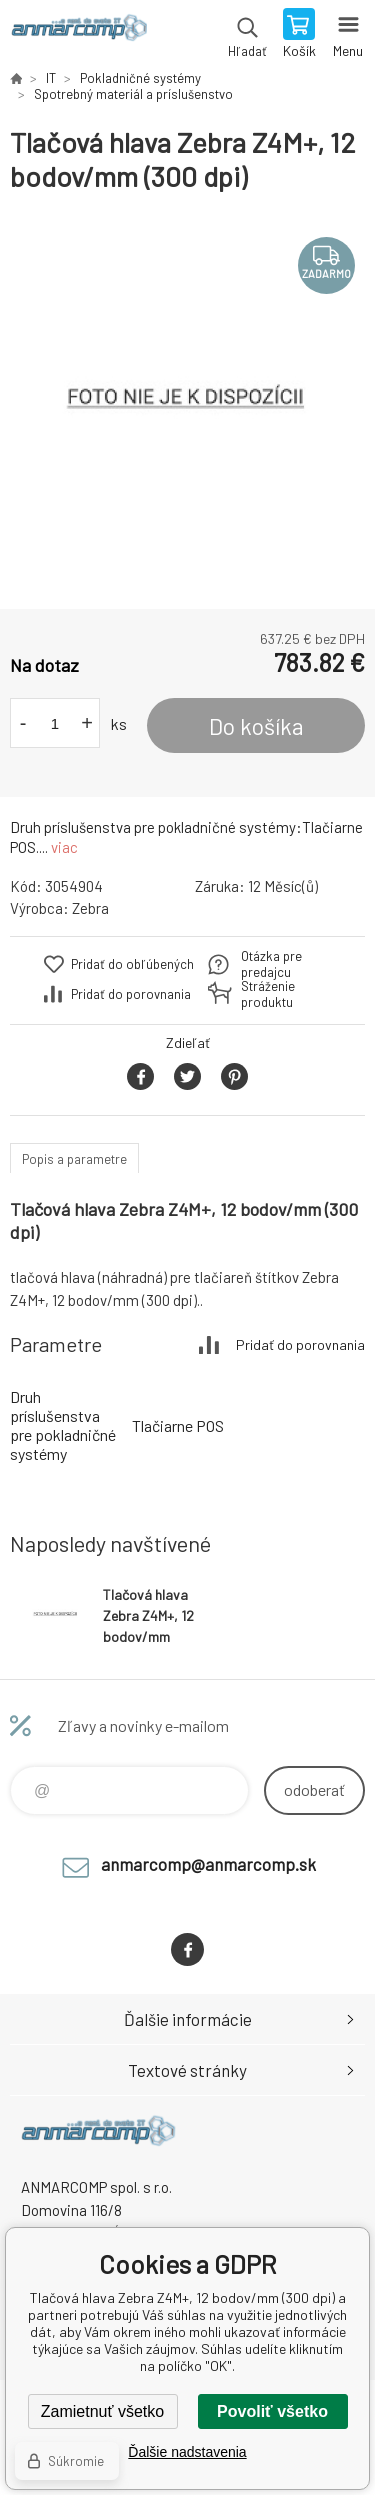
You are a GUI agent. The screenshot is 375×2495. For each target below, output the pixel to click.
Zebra (90, 908)
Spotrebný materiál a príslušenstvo (133, 94)
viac (64, 847)
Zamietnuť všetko (102, 2411)
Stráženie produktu (268, 994)
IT (51, 78)
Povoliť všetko (272, 2411)
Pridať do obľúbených (132, 964)
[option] (187, 401)
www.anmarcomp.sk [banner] (78, 35)
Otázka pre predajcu (271, 964)
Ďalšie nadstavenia (187, 2452)
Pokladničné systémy (140, 78)
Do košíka (256, 726)
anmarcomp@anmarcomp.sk (208, 1864)
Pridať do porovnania (131, 994)
